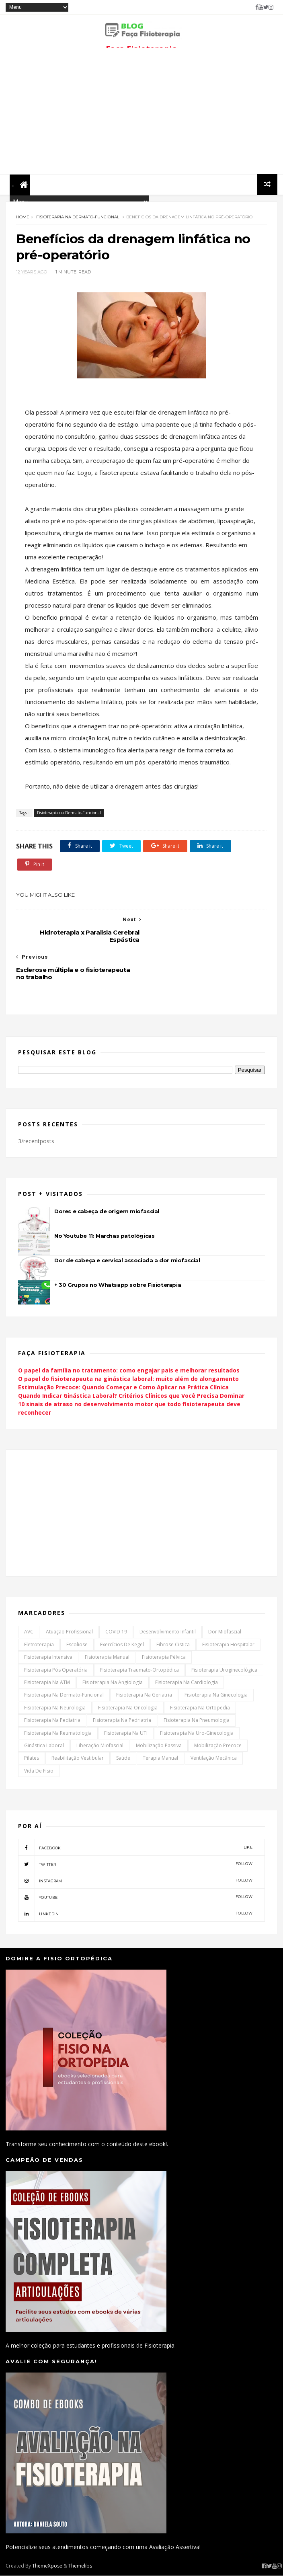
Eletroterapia (39, 1644)
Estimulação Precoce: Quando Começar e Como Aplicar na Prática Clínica (123, 1388)
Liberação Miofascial (99, 1745)
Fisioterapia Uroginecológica (224, 1670)
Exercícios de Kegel (122, 1644)
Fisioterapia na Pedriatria (122, 1720)
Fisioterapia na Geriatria (144, 1695)
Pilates (31, 1758)
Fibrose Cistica (173, 1644)
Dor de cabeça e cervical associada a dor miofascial (127, 1261)
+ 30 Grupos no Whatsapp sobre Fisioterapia (117, 1285)
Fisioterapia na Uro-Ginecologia (197, 1733)
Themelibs (80, 2566)
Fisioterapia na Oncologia (128, 1708)
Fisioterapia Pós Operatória (56, 1670)
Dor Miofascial (224, 1632)
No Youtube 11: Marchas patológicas (104, 1236)
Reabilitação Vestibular (77, 1758)
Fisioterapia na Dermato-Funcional (77, 217)
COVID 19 (116, 1632)
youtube (135, 1898)
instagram (135, 1881)
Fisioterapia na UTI (126, 1733)
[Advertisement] (78, 1513)
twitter (135, 1865)
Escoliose (77, 1644)
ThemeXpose (47, 2566)
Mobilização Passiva (159, 1745)
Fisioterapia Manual (107, 1657)
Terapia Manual (160, 1758)
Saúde (123, 1758)
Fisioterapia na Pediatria (52, 1720)
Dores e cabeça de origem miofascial (106, 1212)
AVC (28, 1632)
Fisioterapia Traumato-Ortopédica (139, 1670)
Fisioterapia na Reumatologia (58, 1733)
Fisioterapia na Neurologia (55, 1708)
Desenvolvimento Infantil (167, 1632)
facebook (135, 1848)
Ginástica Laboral (44, 1745)
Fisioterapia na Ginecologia (216, 1695)
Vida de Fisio (38, 1771)
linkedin (135, 1914)
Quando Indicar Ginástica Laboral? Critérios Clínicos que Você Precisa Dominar (131, 1396)
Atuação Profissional (69, 1632)
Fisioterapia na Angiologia (112, 1682)
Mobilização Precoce (218, 1745)
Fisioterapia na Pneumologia (197, 1720)
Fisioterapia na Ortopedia (200, 1708)
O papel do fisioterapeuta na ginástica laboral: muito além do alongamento (128, 1379)
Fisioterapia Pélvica (164, 1657)
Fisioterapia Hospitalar (228, 1644)
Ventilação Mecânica (214, 1758)
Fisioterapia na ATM (47, 1682)
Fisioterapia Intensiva (48, 1657)
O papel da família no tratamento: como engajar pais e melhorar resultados (129, 1371)
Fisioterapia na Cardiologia (186, 1682)
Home (22, 217)
